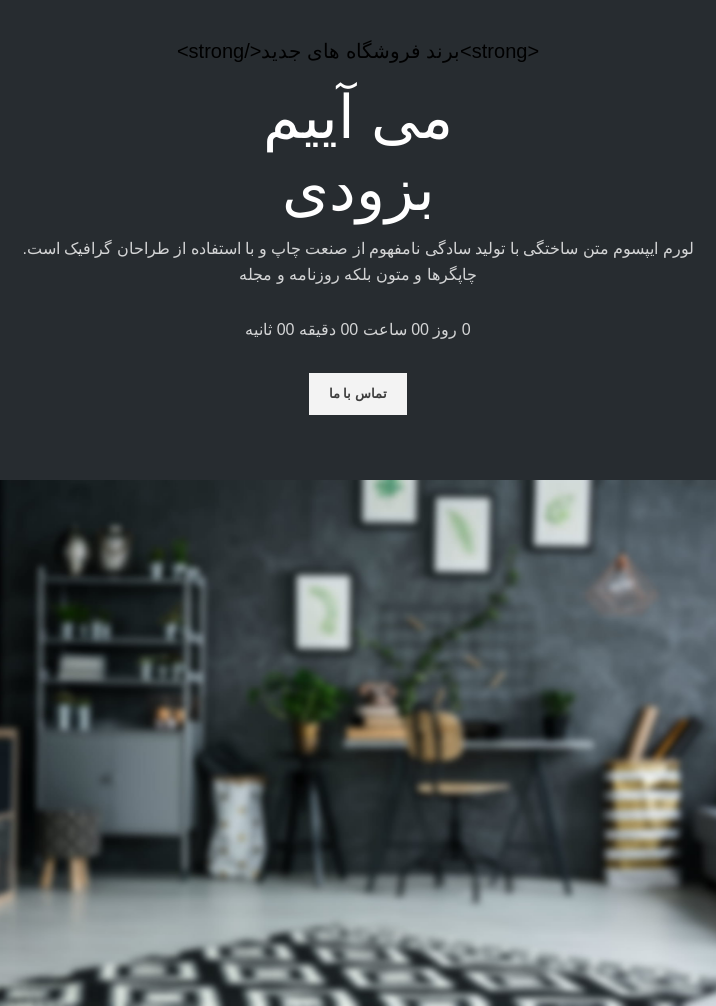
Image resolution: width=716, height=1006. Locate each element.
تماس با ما (358, 393)
